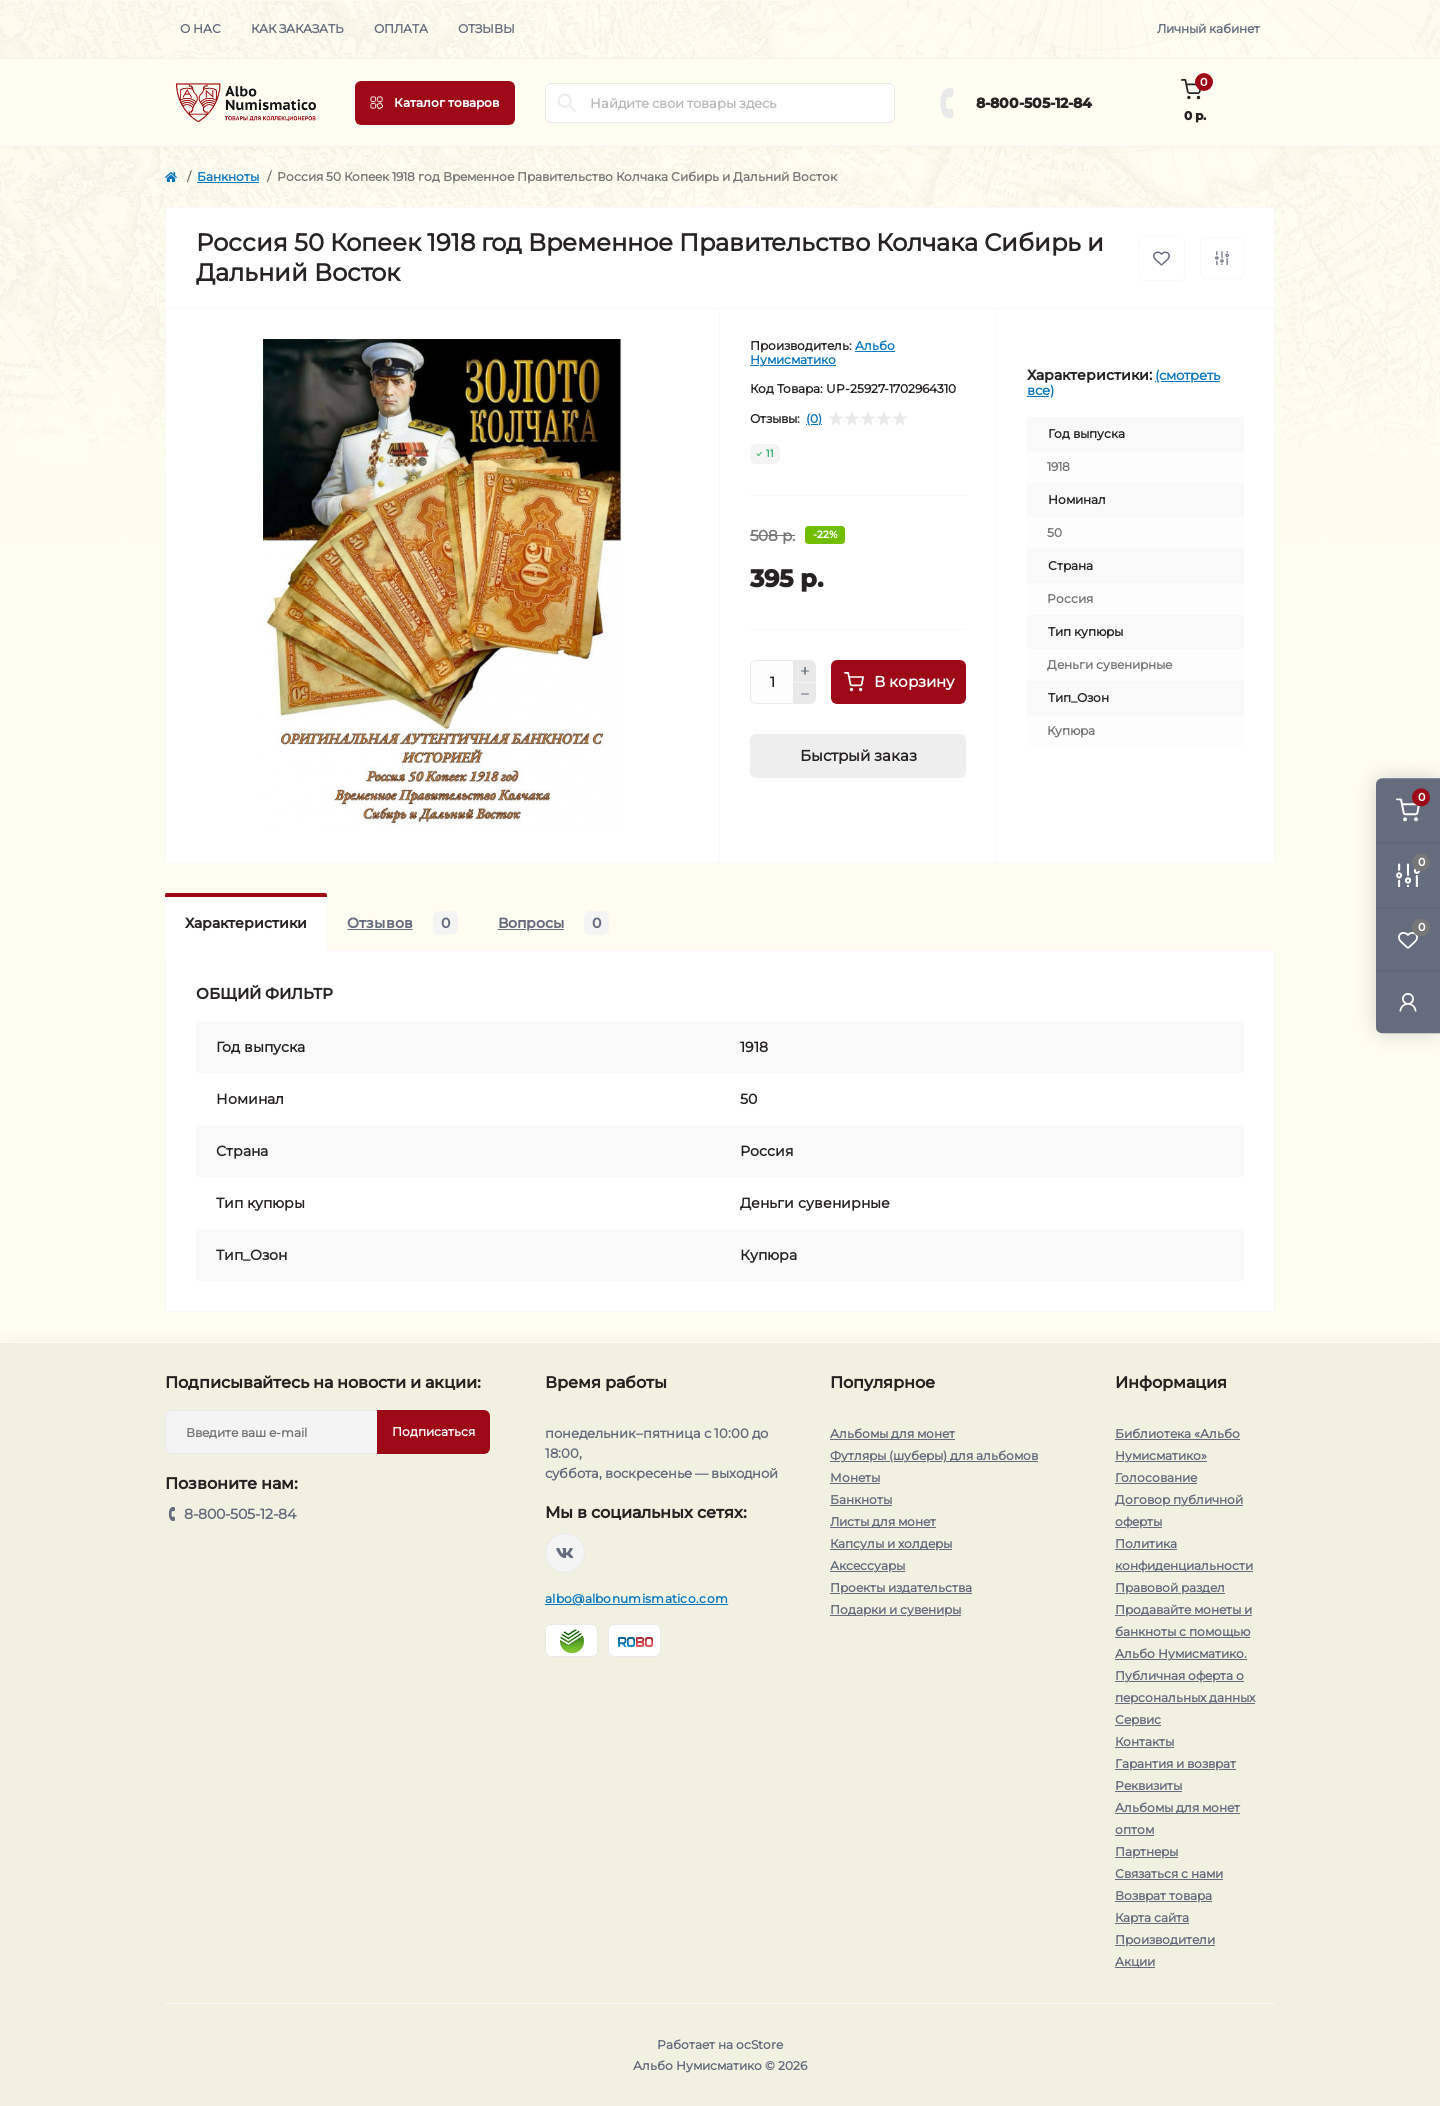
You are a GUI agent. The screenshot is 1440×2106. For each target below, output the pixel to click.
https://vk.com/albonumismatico (565, 1553)
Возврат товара (1163, 1895)
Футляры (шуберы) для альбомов (934, 1455)
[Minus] (805, 694)
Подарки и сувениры (895, 1609)
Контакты (1144, 1741)
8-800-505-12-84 (1034, 103)
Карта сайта (1152, 1917)
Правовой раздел (1170, 1587)
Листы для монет (883, 1521)
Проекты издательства (901, 1587)
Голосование (1156, 1477)
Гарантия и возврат (1175, 1763)
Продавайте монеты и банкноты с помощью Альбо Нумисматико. (1183, 1631)
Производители (1165, 1939)
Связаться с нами (1169, 1873)
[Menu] (435, 103)
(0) (814, 419)
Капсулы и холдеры (891, 1543)
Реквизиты (1148, 1785)
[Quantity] (772, 682)
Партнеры (1146, 1851)
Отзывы (486, 28)
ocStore (759, 2044)
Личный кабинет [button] (1208, 28)
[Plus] (805, 671)
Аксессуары (867, 1565)
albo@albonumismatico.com (636, 1598)
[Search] (567, 103)
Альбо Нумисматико (822, 352)
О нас (200, 28)
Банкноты (228, 176)
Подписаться (433, 1431)
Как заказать (297, 28)
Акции (1135, 1961)
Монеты (855, 1477)
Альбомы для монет (892, 1433)
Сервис (1138, 1719)
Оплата (401, 28)
